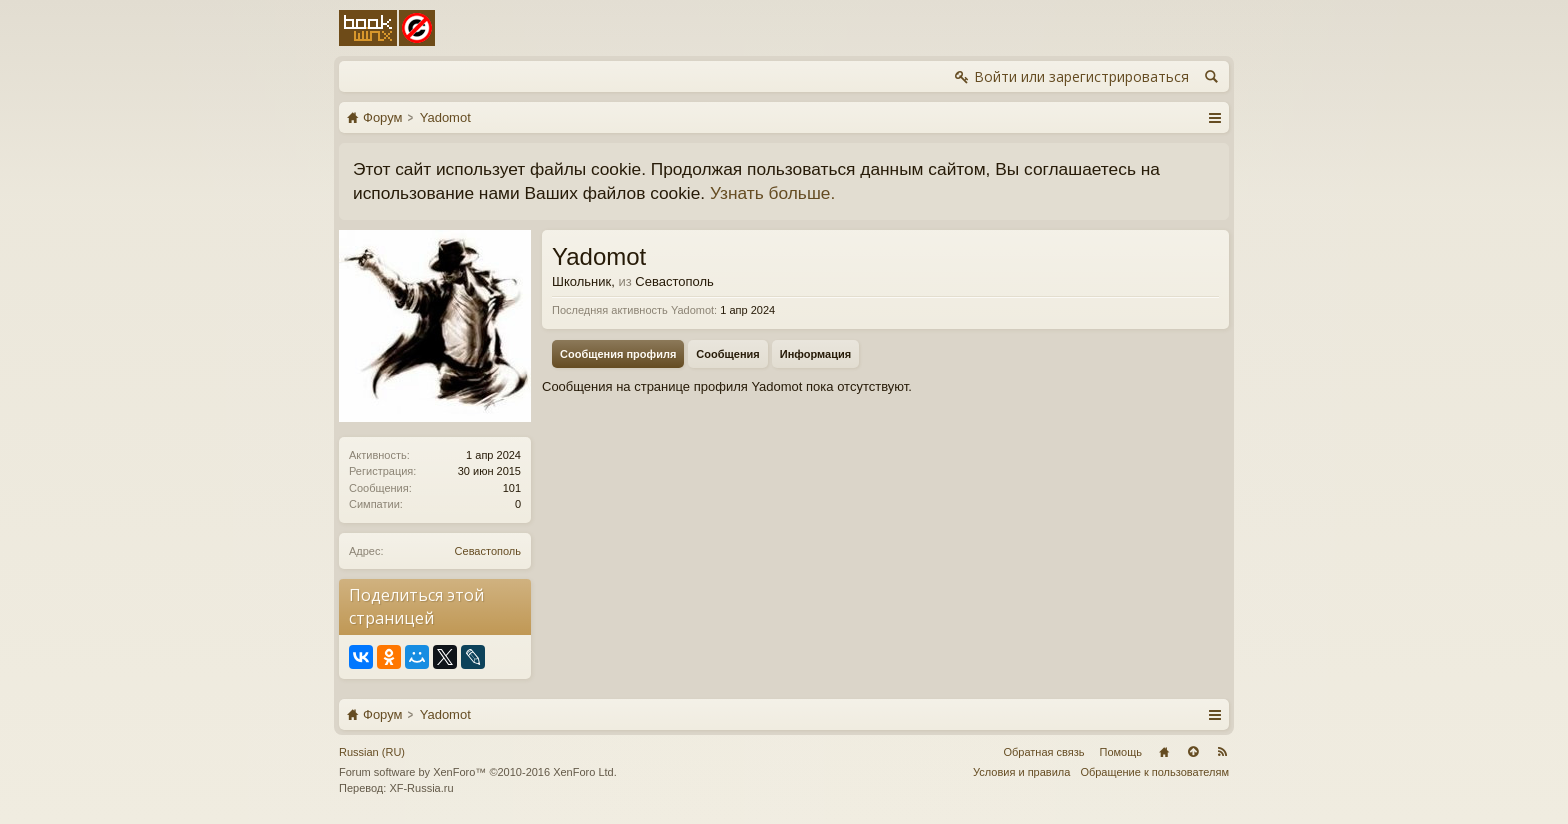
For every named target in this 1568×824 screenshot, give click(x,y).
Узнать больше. (772, 193)
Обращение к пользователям (1154, 772)
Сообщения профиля (618, 354)
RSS (1222, 752)
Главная (1164, 752)
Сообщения (727, 354)
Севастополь (488, 551)
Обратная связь (1043, 752)
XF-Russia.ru (421, 788)
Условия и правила (1021, 772)
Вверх (1193, 752)
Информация (815, 354)
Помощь (1121, 752)
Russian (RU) (372, 752)
